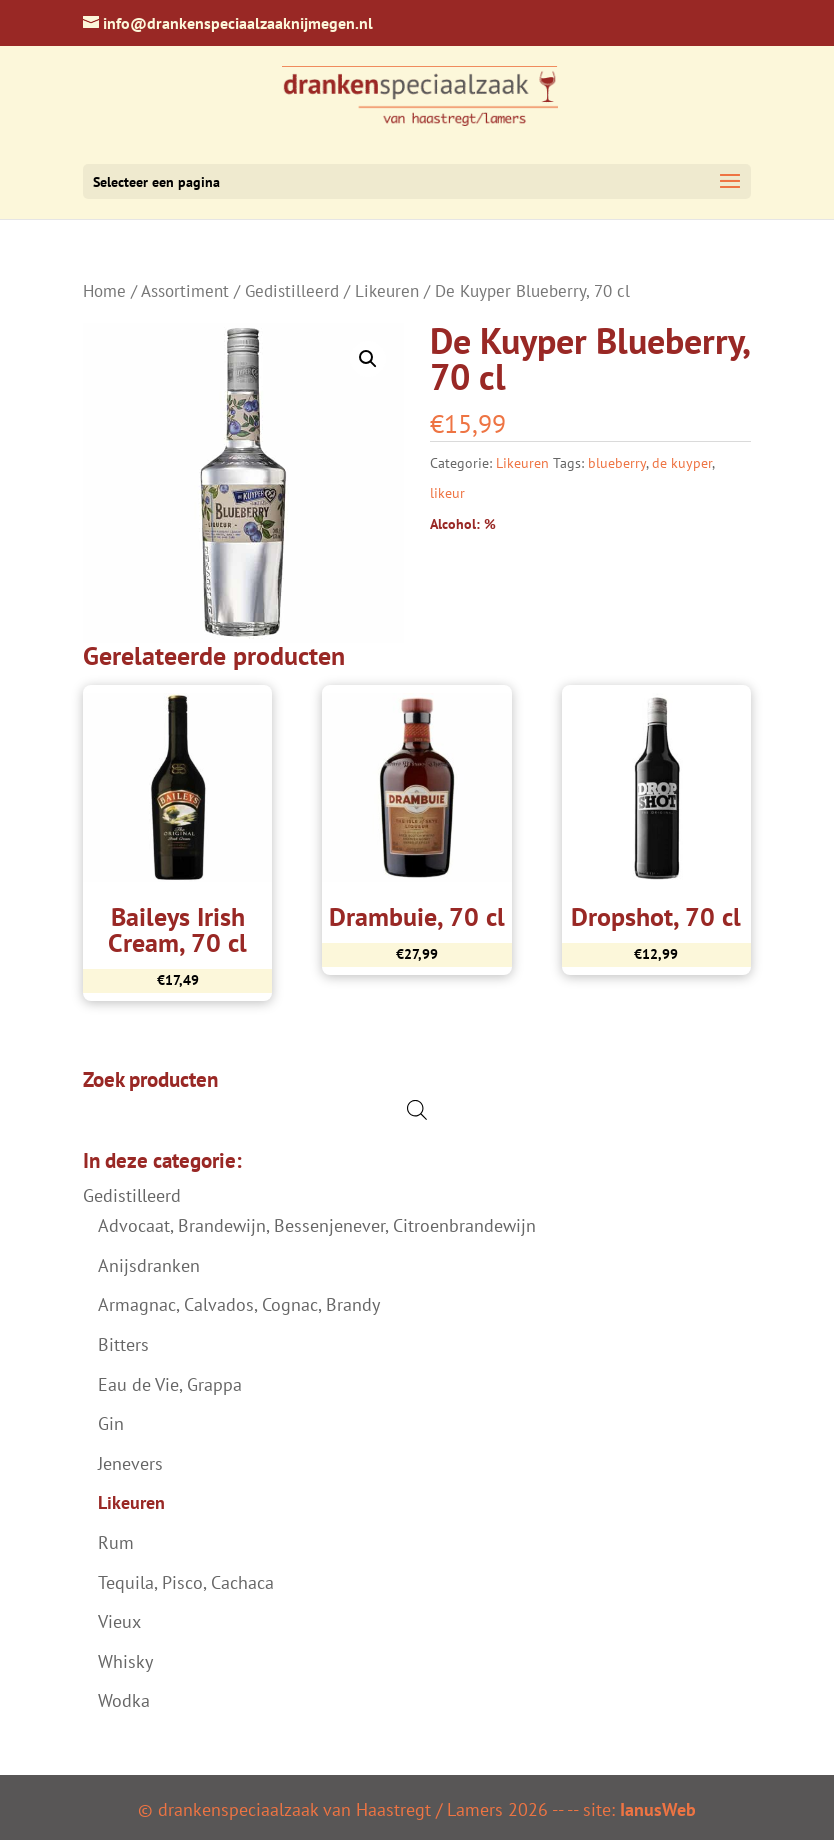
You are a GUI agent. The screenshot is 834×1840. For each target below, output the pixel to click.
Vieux (119, 1621)
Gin (111, 1423)
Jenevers (130, 1463)
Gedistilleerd (292, 291)
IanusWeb (658, 1809)
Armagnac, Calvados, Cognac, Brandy (239, 1304)
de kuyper (682, 463)
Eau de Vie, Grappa (170, 1384)
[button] (368, 359)
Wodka (124, 1700)
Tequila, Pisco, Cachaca (186, 1582)
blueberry (617, 463)
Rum (116, 1542)
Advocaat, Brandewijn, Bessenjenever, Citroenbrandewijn (317, 1225)
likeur (447, 493)
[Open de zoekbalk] (417, 1109)
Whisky (125, 1661)
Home (104, 291)
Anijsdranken (149, 1265)
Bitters (123, 1344)
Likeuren (387, 291)
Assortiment (185, 291)
